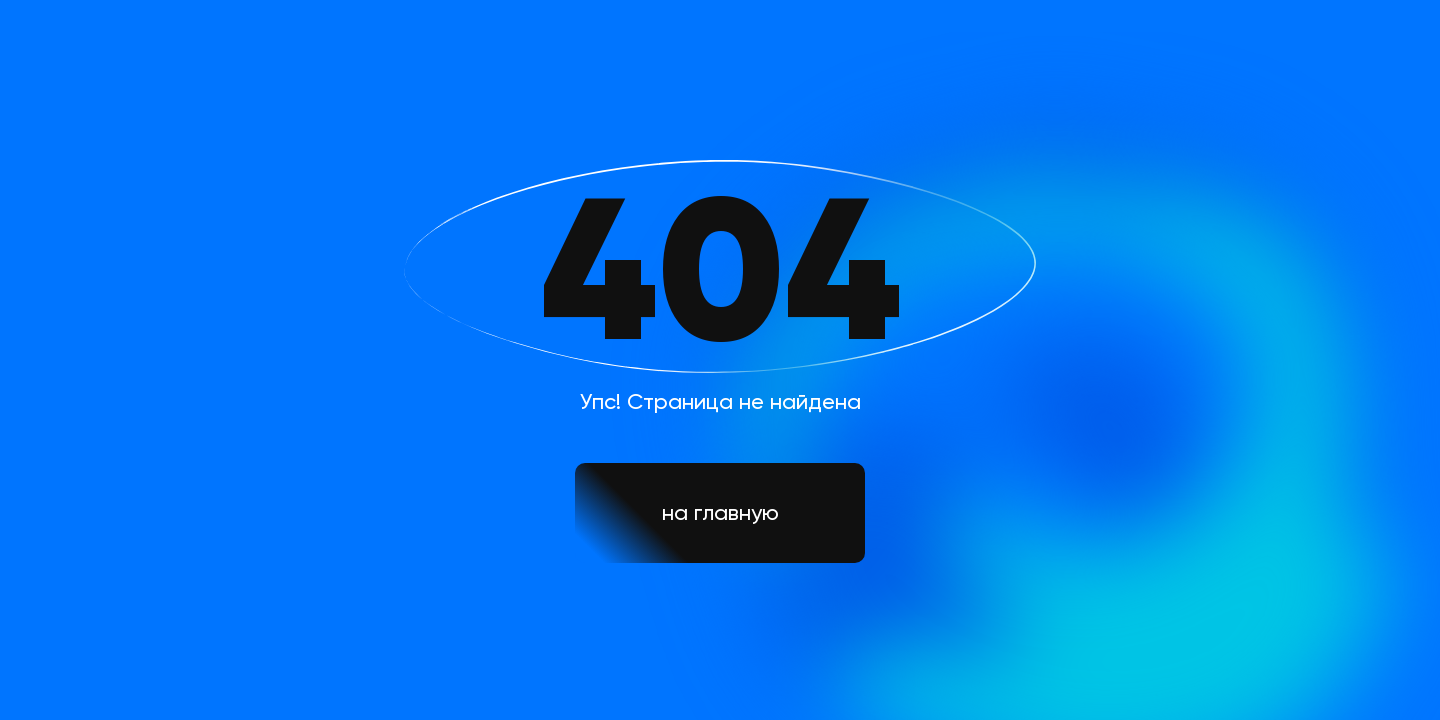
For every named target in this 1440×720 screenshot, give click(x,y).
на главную (720, 512)
